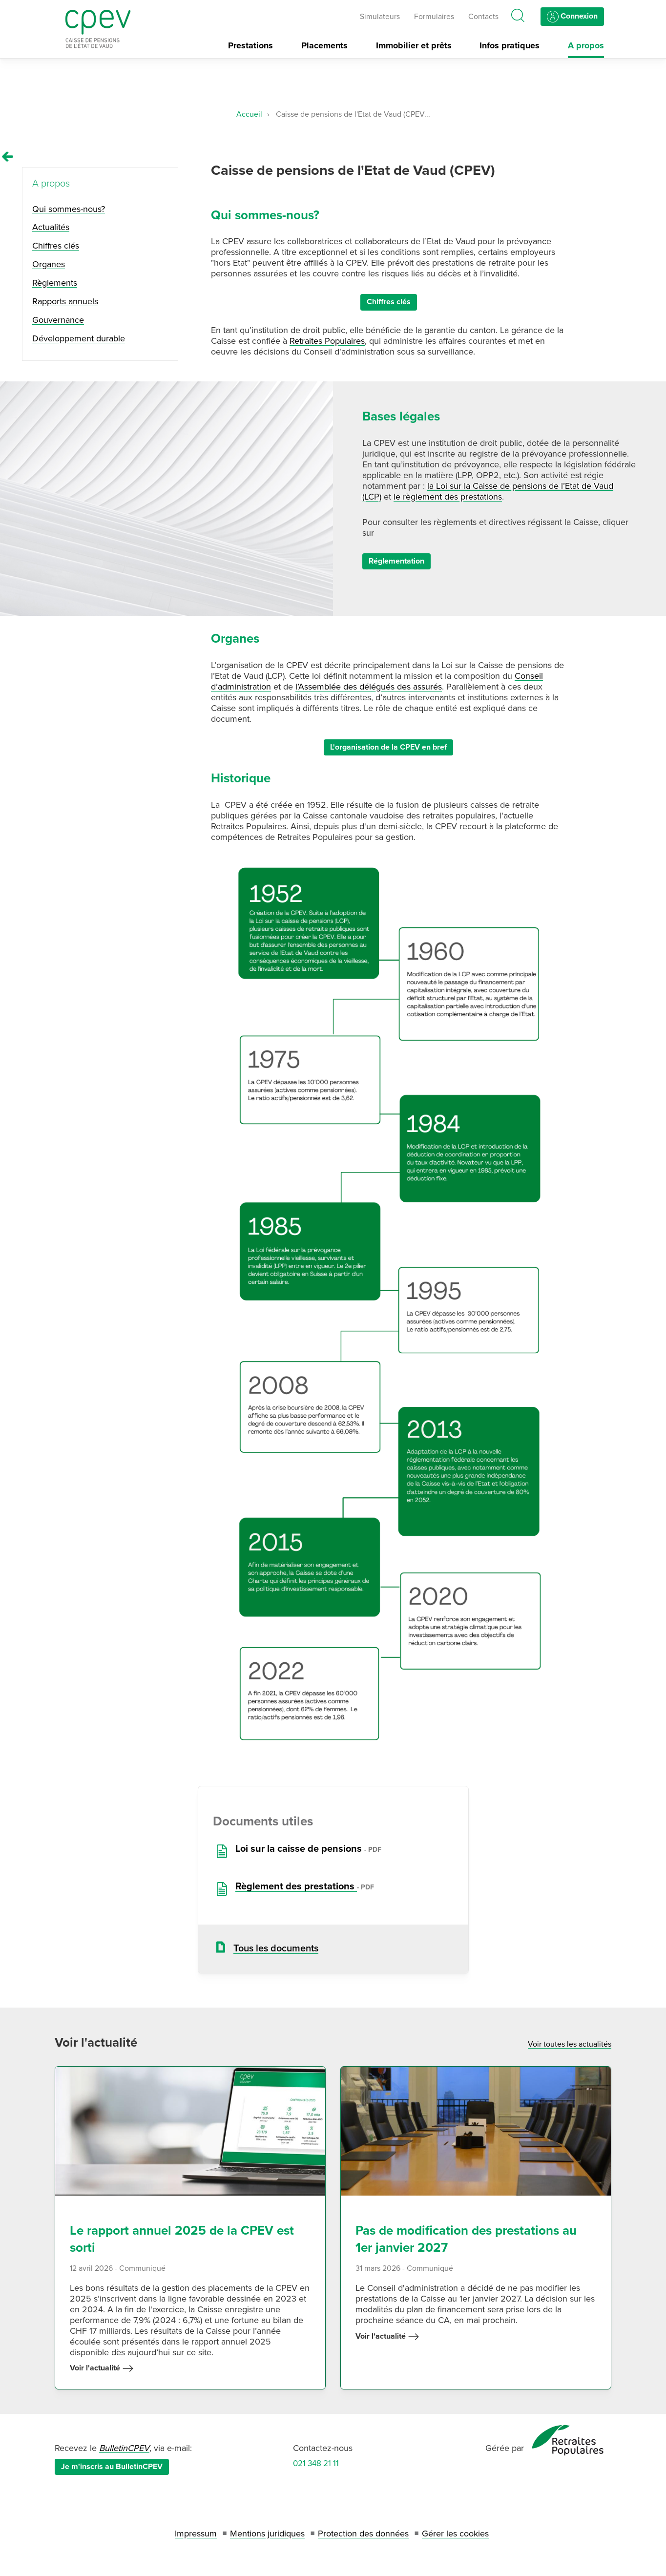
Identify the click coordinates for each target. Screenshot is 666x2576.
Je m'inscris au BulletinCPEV (112, 2466)
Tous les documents (275, 1948)
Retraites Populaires (327, 340)
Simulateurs (380, 16)
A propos (586, 46)
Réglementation (396, 561)
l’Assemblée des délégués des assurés (368, 686)
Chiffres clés (389, 302)
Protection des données (363, 2533)
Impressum (196, 2533)
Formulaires (434, 16)
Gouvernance (58, 319)
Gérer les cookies (455, 2533)
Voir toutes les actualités (569, 2044)
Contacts (483, 16)
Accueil (249, 114)
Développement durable (78, 338)
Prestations (250, 46)
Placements (324, 46)
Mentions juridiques (267, 2533)
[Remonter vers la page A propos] (8, 157)
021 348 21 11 (316, 2463)
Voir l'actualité (102, 2368)
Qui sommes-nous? (68, 209)
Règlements (54, 282)
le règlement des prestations (448, 496)
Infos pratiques (509, 46)
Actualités (50, 227)
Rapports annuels (65, 301)
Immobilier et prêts (414, 46)
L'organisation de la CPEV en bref (388, 747)
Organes (48, 264)
